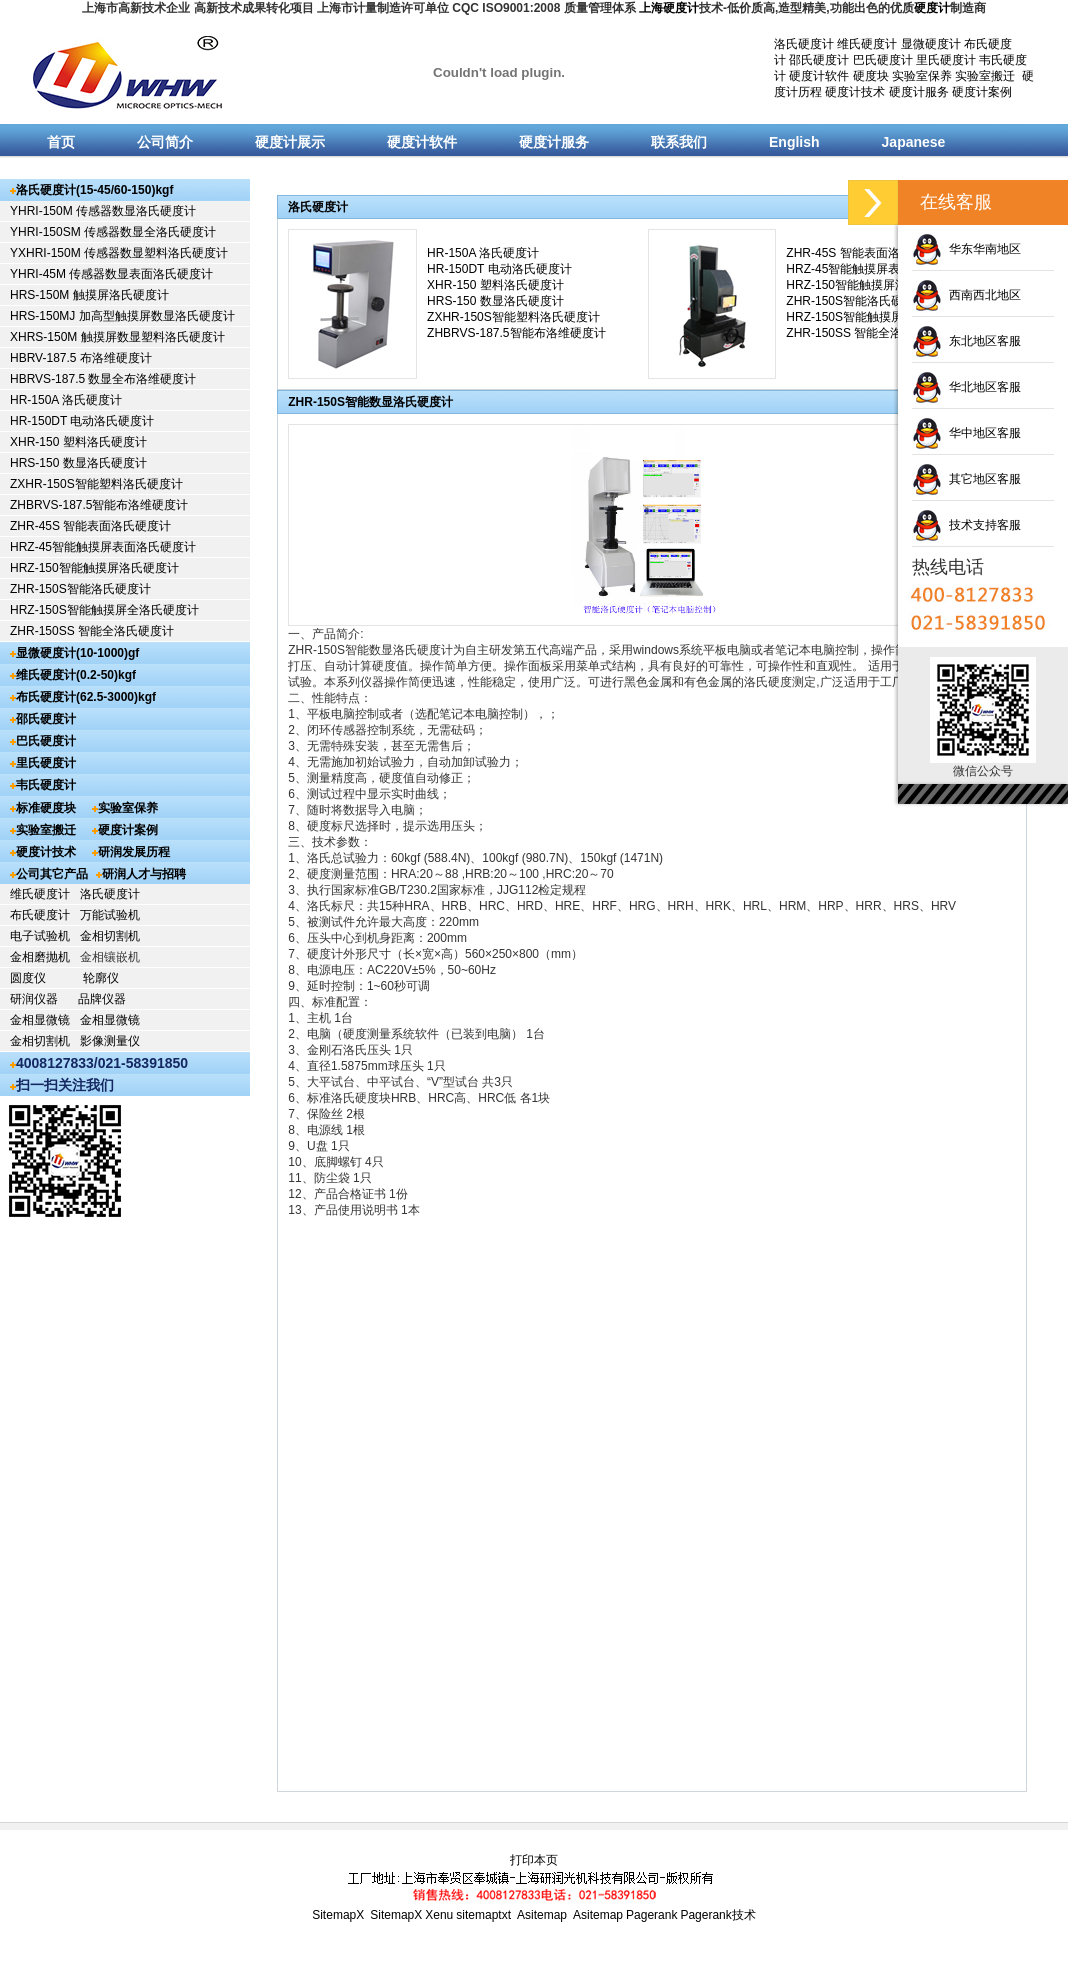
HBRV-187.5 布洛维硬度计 (81, 358)
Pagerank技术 (717, 1915)
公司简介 (165, 142)
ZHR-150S (38, 589)
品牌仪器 (102, 999)
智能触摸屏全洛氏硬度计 (133, 610)
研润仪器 (34, 999)
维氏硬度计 (867, 44)
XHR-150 (36, 442)
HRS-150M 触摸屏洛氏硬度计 (89, 295)
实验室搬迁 (985, 76)
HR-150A (36, 400)
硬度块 (871, 76)
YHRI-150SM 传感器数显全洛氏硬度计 (113, 232)
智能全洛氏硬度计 (126, 631)
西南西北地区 (966, 295)
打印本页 (534, 1860)
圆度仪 (28, 978)
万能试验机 (110, 915)
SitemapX (338, 1915)
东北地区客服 (966, 341)
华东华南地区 (966, 249)
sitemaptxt (483, 1915)
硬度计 (932, 8)
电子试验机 (40, 936)
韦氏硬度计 (46, 785)
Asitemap (542, 1915)
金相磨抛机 (40, 957)
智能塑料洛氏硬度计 (129, 484)
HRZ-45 (31, 547)
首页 (61, 142)
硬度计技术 (855, 92)
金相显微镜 (40, 1020)
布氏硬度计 (40, 915)
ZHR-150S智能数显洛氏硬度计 (370, 402)
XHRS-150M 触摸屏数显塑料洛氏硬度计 (117, 337)
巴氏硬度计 (883, 60)
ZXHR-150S (42, 484)
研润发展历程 (134, 852)
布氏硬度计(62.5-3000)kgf (86, 697)
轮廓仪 (101, 978)
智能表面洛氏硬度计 (117, 526)
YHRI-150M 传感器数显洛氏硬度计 (103, 211)
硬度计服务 (919, 92)
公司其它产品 (52, 874)
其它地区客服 (966, 479)
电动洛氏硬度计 (112, 421)
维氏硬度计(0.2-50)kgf (76, 675)
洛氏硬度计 (804, 44)
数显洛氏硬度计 (105, 463)
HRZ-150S (38, 610)
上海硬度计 (669, 8)
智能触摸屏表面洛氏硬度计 (124, 547)
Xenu (439, 1915)
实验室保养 (922, 76)
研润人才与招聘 (144, 874)
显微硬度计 (931, 44)
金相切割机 (110, 936)
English (794, 142)
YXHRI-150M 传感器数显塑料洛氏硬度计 (119, 253)
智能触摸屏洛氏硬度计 (119, 568)
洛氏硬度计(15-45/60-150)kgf (94, 190)
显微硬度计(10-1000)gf (77, 653)
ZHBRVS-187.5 (51, 505)
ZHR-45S (36, 526)
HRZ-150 (34, 568)
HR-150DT (40, 421)
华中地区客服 (966, 433)
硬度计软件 (819, 76)
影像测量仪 (110, 1041)
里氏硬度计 (946, 60)
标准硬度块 (46, 808)
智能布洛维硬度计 (140, 505)
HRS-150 (36, 463)
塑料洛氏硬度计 (105, 442)
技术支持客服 (966, 525)
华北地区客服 (966, 387)
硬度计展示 (290, 142)
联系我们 (679, 142)
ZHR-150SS (44, 631)
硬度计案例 (982, 92)
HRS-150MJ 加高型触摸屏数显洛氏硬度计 (122, 316)
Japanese (914, 142)
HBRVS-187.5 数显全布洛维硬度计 (103, 379)
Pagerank (651, 1915)
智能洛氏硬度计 (109, 589)
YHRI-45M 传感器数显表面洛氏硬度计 (111, 274)
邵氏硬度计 (819, 60)
